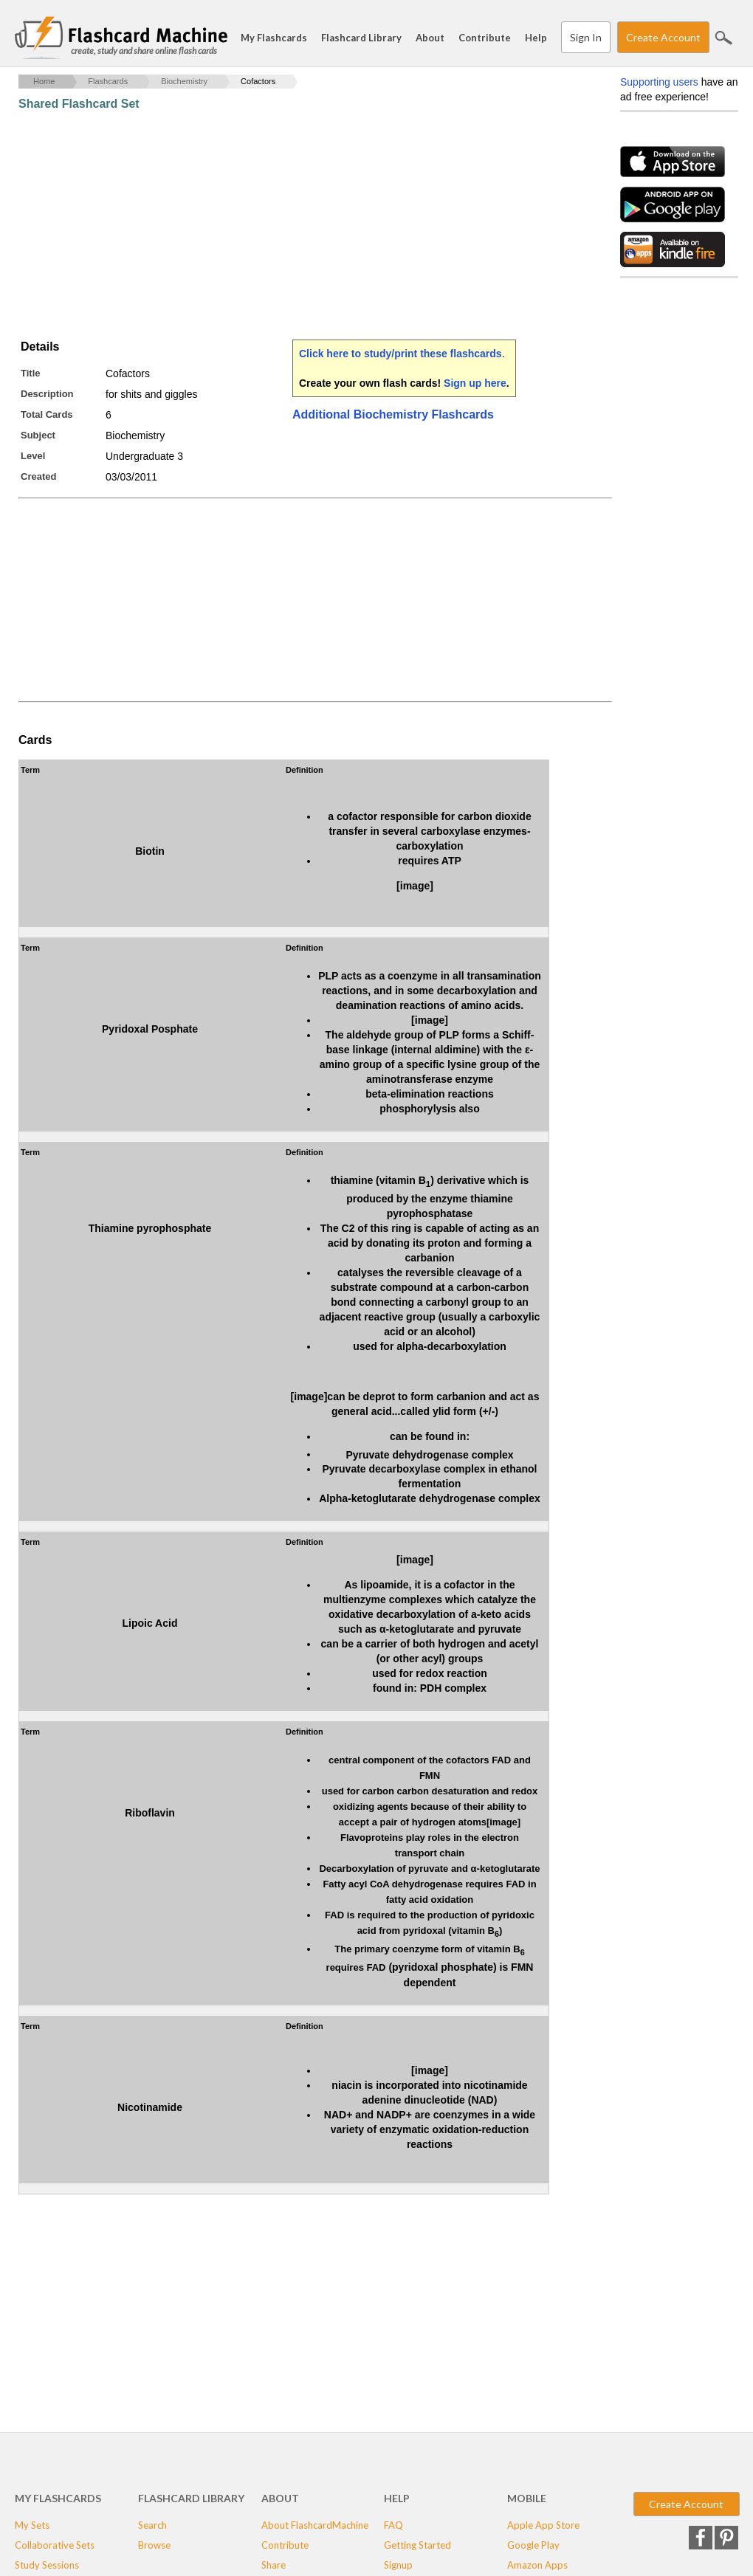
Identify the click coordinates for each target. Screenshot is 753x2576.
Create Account (663, 37)
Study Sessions (47, 2565)
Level (33, 455)
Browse (154, 2545)
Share (273, 2565)
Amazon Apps (537, 2565)
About (430, 38)
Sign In (586, 37)
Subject (38, 435)
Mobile (526, 2498)
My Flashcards (274, 38)
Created (38, 476)
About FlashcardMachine (314, 2525)
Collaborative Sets (54, 2545)
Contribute (484, 38)
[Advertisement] (287, 225)
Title (31, 373)
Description (47, 393)
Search (723, 37)
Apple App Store (543, 2525)
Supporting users (659, 82)
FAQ (393, 2525)
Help (536, 38)
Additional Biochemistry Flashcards (393, 414)
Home (44, 81)
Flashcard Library (361, 38)
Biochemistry (184, 81)
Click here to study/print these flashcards (400, 353)
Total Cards (47, 414)
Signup (398, 2565)
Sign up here (475, 383)
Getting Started (417, 2545)
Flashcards (108, 81)
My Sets (32, 2525)
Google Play (533, 2545)
